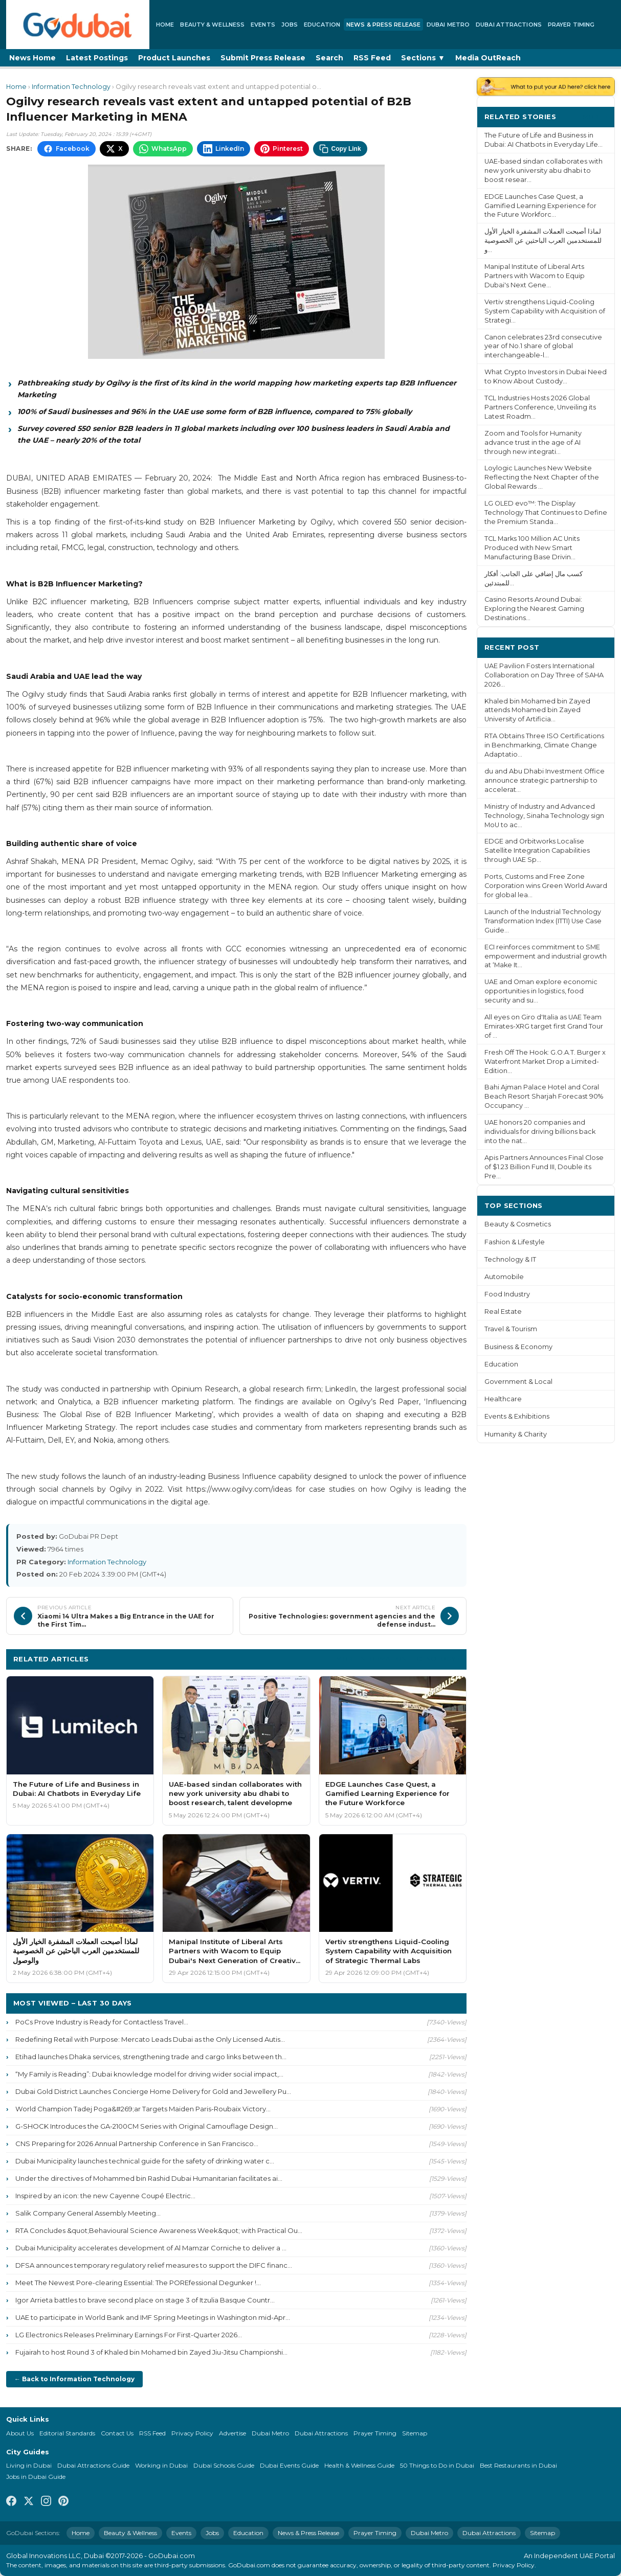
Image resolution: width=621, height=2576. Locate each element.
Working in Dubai (161, 2465)
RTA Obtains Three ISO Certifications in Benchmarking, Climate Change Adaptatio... (544, 745)
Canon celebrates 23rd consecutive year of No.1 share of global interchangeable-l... (543, 346)
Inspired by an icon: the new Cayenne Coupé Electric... (105, 2196)
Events (263, 24)
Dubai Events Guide (289, 2465)
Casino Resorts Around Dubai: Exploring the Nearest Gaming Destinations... (534, 609)
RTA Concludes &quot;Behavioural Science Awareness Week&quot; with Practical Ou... (158, 2230)
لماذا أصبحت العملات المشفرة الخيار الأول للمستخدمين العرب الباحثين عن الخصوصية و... (543, 240)
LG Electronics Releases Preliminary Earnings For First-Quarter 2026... (128, 2335)
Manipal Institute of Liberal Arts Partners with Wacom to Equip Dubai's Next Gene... (534, 276)
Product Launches (174, 57)
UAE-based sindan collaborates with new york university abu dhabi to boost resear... (543, 170)
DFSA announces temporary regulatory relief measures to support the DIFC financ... (153, 2265)
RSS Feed (372, 57)
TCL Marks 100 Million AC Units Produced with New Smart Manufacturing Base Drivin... (532, 548)
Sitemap (414, 2433)
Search (329, 57)
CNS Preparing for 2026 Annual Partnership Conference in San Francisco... (136, 2143)
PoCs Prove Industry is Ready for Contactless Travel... (101, 2022)
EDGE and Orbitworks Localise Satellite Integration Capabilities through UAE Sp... (537, 850)
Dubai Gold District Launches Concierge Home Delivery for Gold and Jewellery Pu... (153, 2091)
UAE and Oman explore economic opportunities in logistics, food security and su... (540, 991)
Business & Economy (518, 1347)
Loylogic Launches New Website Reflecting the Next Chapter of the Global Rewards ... (541, 477)
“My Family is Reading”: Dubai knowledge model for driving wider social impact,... (149, 2074)
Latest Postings (97, 57)
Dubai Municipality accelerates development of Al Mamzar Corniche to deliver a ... (150, 2248)
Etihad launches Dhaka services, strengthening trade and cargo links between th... (150, 2057)
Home (165, 24)
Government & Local (518, 1381)
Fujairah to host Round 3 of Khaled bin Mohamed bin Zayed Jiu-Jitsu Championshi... (151, 2352)
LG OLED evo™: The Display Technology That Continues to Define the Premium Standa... (545, 512)
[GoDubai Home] (77, 24)
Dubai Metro (448, 24)
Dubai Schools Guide (223, 2465)
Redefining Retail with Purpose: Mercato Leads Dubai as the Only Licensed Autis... (150, 2039)
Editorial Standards (67, 2433)
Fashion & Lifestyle (514, 1242)
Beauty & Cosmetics (517, 1224)
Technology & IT (510, 1259)
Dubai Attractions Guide (93, 2465)
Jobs (289, 24)
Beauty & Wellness (212, 24)
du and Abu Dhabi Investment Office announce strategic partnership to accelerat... (544, 780)
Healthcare (503, 1399)
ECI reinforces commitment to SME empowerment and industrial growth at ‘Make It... (545, 956)
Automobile (504, 1277)
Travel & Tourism (510, 1329)
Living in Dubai (29, 2465)
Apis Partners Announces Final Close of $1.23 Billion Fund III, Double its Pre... (544, 1167)
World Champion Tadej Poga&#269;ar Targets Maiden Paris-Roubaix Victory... (143, 2109)
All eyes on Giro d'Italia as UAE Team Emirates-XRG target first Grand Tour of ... (543, 1026)
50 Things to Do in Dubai (437, 2465)
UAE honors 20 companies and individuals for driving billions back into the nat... (539, 1132)
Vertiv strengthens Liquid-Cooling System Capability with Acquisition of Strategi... (544, 311)
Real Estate (503, 1311)
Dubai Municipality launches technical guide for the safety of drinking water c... (144, 2161)
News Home (32, 57)
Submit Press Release (262, 57)
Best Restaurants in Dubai (518, 2465)
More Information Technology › (397, 1658)
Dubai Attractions (509, 24)
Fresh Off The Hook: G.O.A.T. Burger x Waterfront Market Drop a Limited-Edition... (545, 1061)
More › (595, 116)
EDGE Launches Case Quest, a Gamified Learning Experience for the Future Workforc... (540, 206)
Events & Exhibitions (516, 1416)
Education (322, 24)
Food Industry (507, 1294)
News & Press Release (383, 24)
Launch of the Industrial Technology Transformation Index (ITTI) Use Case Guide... (543, 921)
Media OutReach (488, 57)
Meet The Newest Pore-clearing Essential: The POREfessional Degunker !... (138, 2282)
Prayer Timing (571, 24)
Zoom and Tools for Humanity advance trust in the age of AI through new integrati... (533, 442)
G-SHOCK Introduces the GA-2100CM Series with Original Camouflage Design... (146, 2126)
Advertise (232, 2433)
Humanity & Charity (515, 1434)
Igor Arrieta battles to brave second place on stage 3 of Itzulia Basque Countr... (145, 2300)
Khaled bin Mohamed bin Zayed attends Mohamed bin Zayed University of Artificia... (537, 710)
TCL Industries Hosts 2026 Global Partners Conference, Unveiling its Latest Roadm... (540, 407)
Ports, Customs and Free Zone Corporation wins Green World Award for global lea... (545, 886)
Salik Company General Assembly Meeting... (88, 2213)
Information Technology (71, 86)
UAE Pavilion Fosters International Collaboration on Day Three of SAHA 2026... (544, 675)
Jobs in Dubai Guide (35, 2476)
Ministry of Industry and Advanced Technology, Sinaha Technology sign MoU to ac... (544, 816)
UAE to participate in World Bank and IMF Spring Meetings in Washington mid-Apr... (152, 2317)
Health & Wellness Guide (359, 2465)
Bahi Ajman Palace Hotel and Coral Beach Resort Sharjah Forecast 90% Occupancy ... (543, 1096)
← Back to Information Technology (74, 2379)
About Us (20, 2433)
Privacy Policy (192, 2433)
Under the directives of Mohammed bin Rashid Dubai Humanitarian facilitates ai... (148, 2178)
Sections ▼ (423, 57)
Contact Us (117, 2433)
